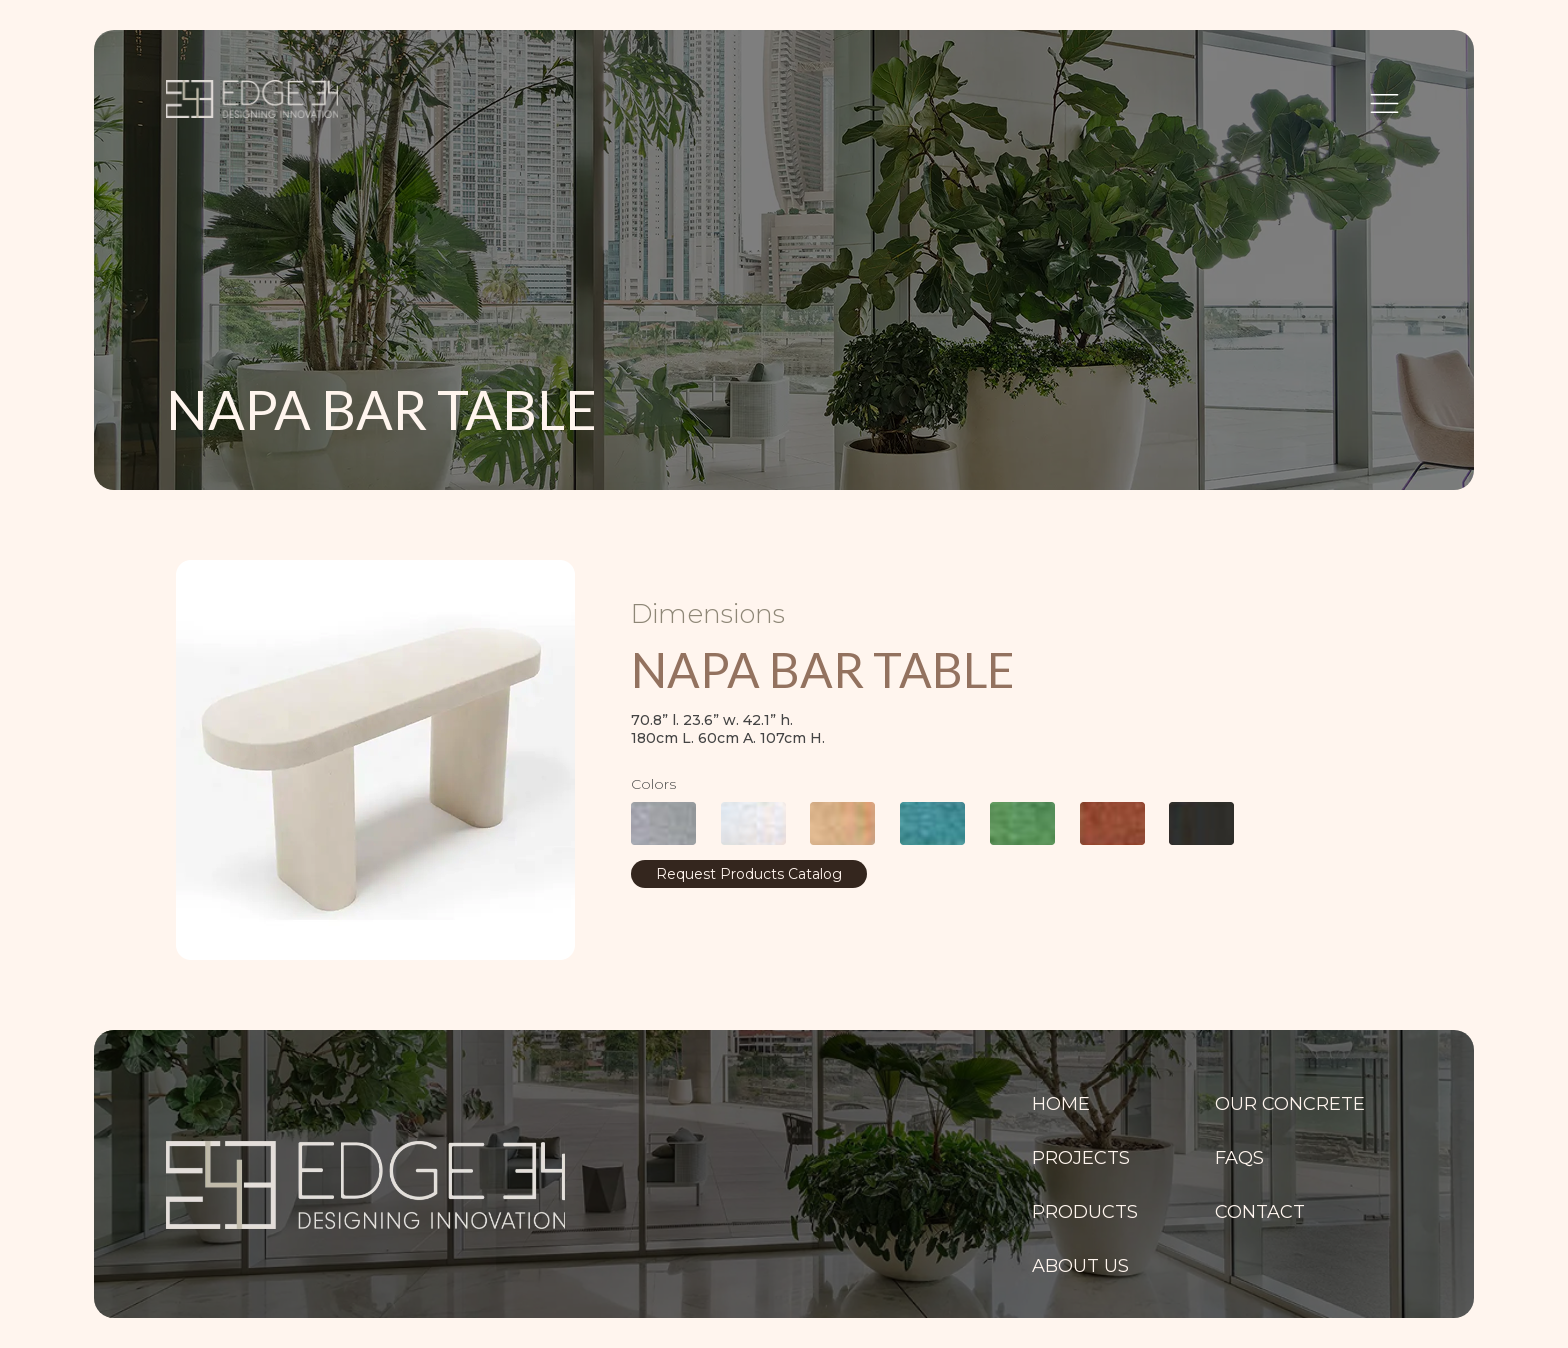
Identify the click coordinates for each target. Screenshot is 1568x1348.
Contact (1260, 1212)
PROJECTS (1081, 1158)
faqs (1239, 1158)
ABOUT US (1080, 1266)
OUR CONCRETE (1290, 1104)
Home (1061, 1104)
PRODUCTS (1085, 1212)
